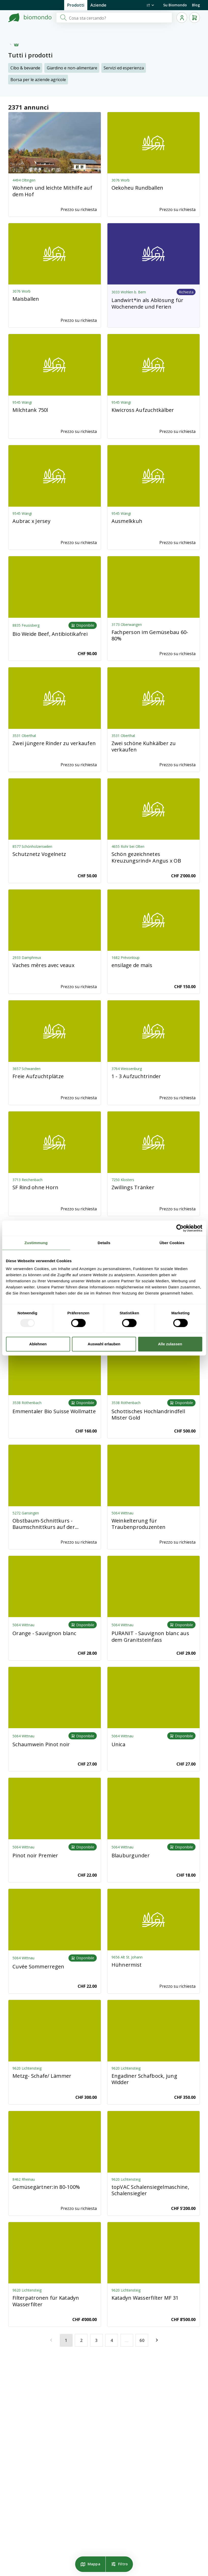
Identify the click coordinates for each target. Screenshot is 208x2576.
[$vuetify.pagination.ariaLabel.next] (157, 2340)
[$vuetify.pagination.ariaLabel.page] (81, 2340)
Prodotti (75, 5)
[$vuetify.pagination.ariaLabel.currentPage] (66, 2340)
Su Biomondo (175, 5)
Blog (196, 5)
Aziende (98, 5)
